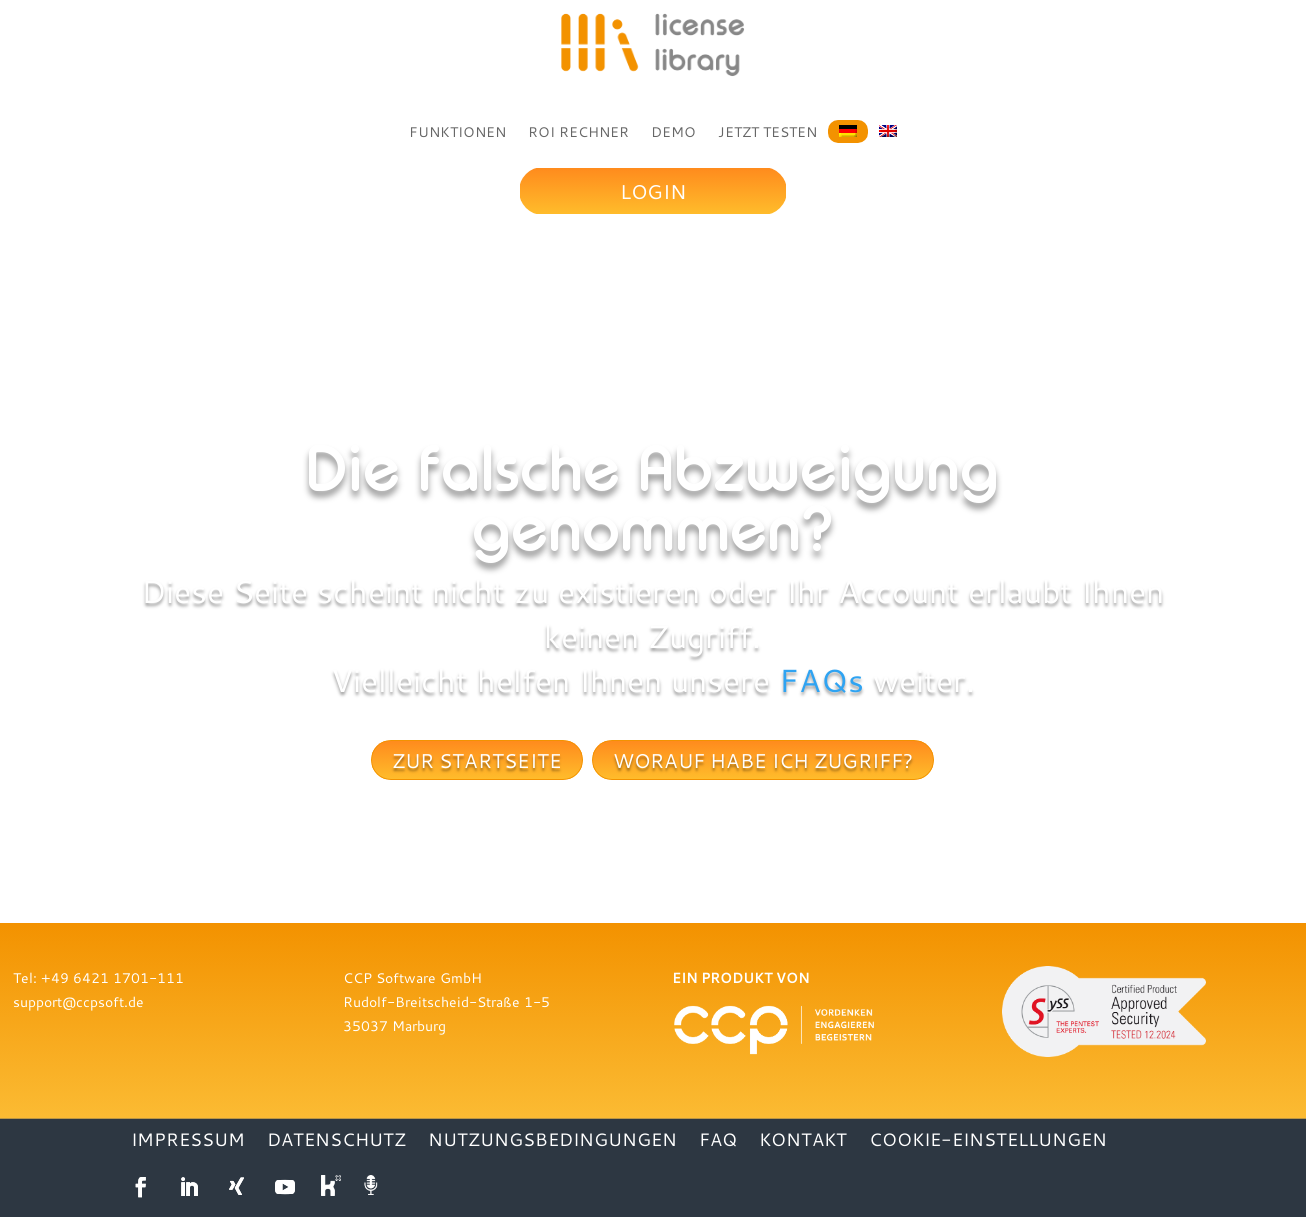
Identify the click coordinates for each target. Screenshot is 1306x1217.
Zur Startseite (477, 760)
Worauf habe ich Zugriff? (763, 760)
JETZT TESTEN (767, 132)
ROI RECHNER (578, 132)
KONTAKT (803, 1141)
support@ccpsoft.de (78, 1001)
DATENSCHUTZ (336, 1141)
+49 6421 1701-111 (112, 977)
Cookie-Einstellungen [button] (988, 1141)
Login (653, 191)
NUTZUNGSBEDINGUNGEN (552, 1141)
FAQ (718, 1141)
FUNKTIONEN (457, 132)
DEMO (673, 132)
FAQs (821, 680)
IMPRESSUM (188, 1141)
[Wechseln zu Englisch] (888, 129)
